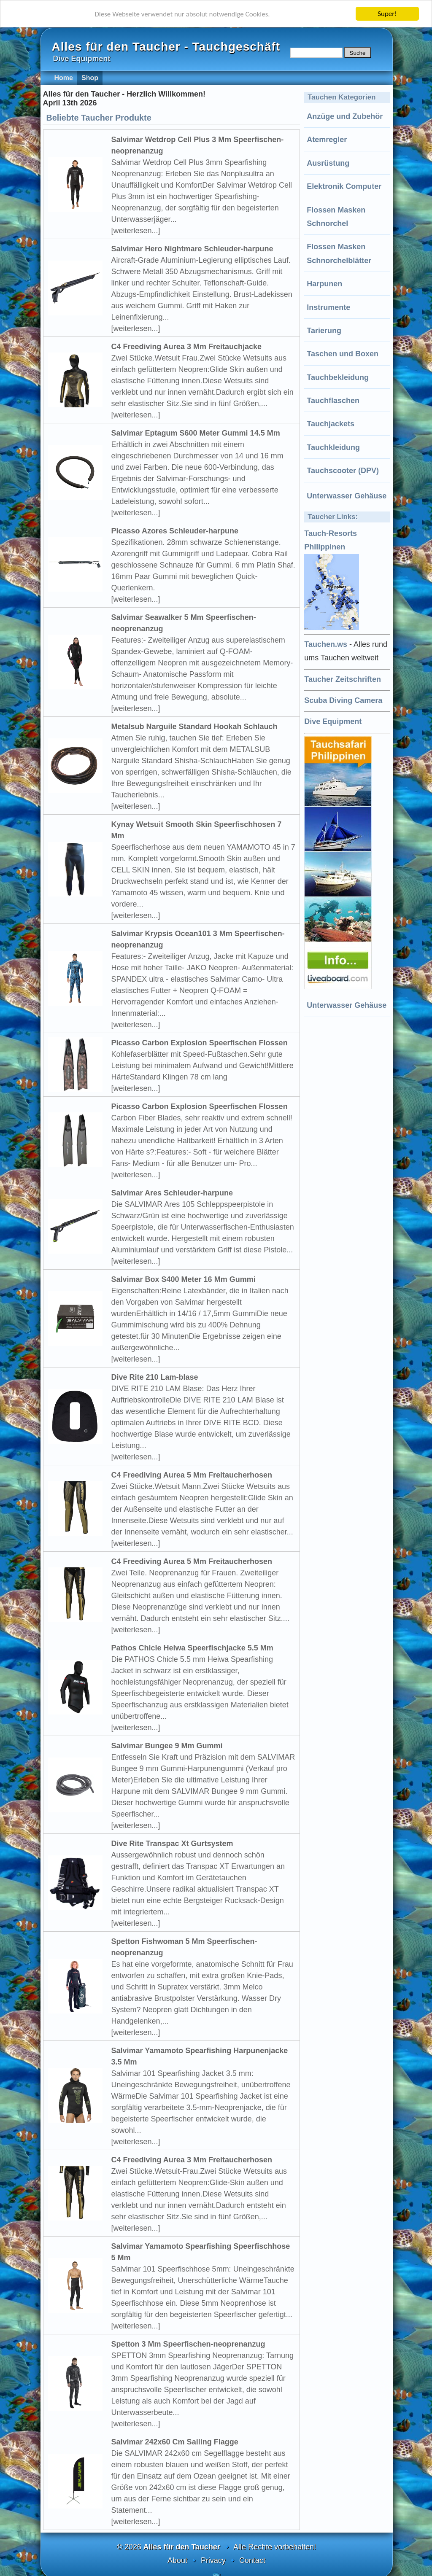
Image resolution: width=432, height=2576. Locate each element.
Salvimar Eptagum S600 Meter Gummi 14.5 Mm (195, 433)
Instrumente (328, 307)
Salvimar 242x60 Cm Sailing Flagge (174, 2442)
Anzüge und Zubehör (345, 116)
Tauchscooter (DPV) (343, 470)
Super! (387, 13)
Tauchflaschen (333, 400)
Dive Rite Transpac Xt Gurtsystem (172, 1843)
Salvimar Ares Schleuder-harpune (172, 1193)
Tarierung (324, 330)
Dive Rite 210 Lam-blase (154, 1377)
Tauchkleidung (333, 447)
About (177, 2560)
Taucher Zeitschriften (342, 679)
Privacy (213, 2560)
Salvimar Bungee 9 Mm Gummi (167, 1746)
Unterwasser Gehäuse (346, 496)
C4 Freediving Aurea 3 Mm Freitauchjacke (186, 346)
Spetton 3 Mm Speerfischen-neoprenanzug (188, 2344)
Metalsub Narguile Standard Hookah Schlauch (194, 726)
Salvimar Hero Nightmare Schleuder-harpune (192, 249)
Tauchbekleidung (338, 377)
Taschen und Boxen (342, 354)
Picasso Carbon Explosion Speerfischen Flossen (199, 1043)
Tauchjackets (330, 424)
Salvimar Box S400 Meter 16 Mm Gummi (183, 1279)
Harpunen (324, 284)
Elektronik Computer (344, 186)
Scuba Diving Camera (343, 700)
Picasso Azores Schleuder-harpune (174, 531)
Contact (252, 2560)
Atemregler (327, 139)
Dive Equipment (333, 721)
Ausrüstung (328, 163)
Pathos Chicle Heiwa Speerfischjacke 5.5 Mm (192, 1648)
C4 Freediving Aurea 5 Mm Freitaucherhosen (191, 1475)
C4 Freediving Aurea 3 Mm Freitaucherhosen (191, 2160)
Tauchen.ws (325, 644)
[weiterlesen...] (135, 230)
